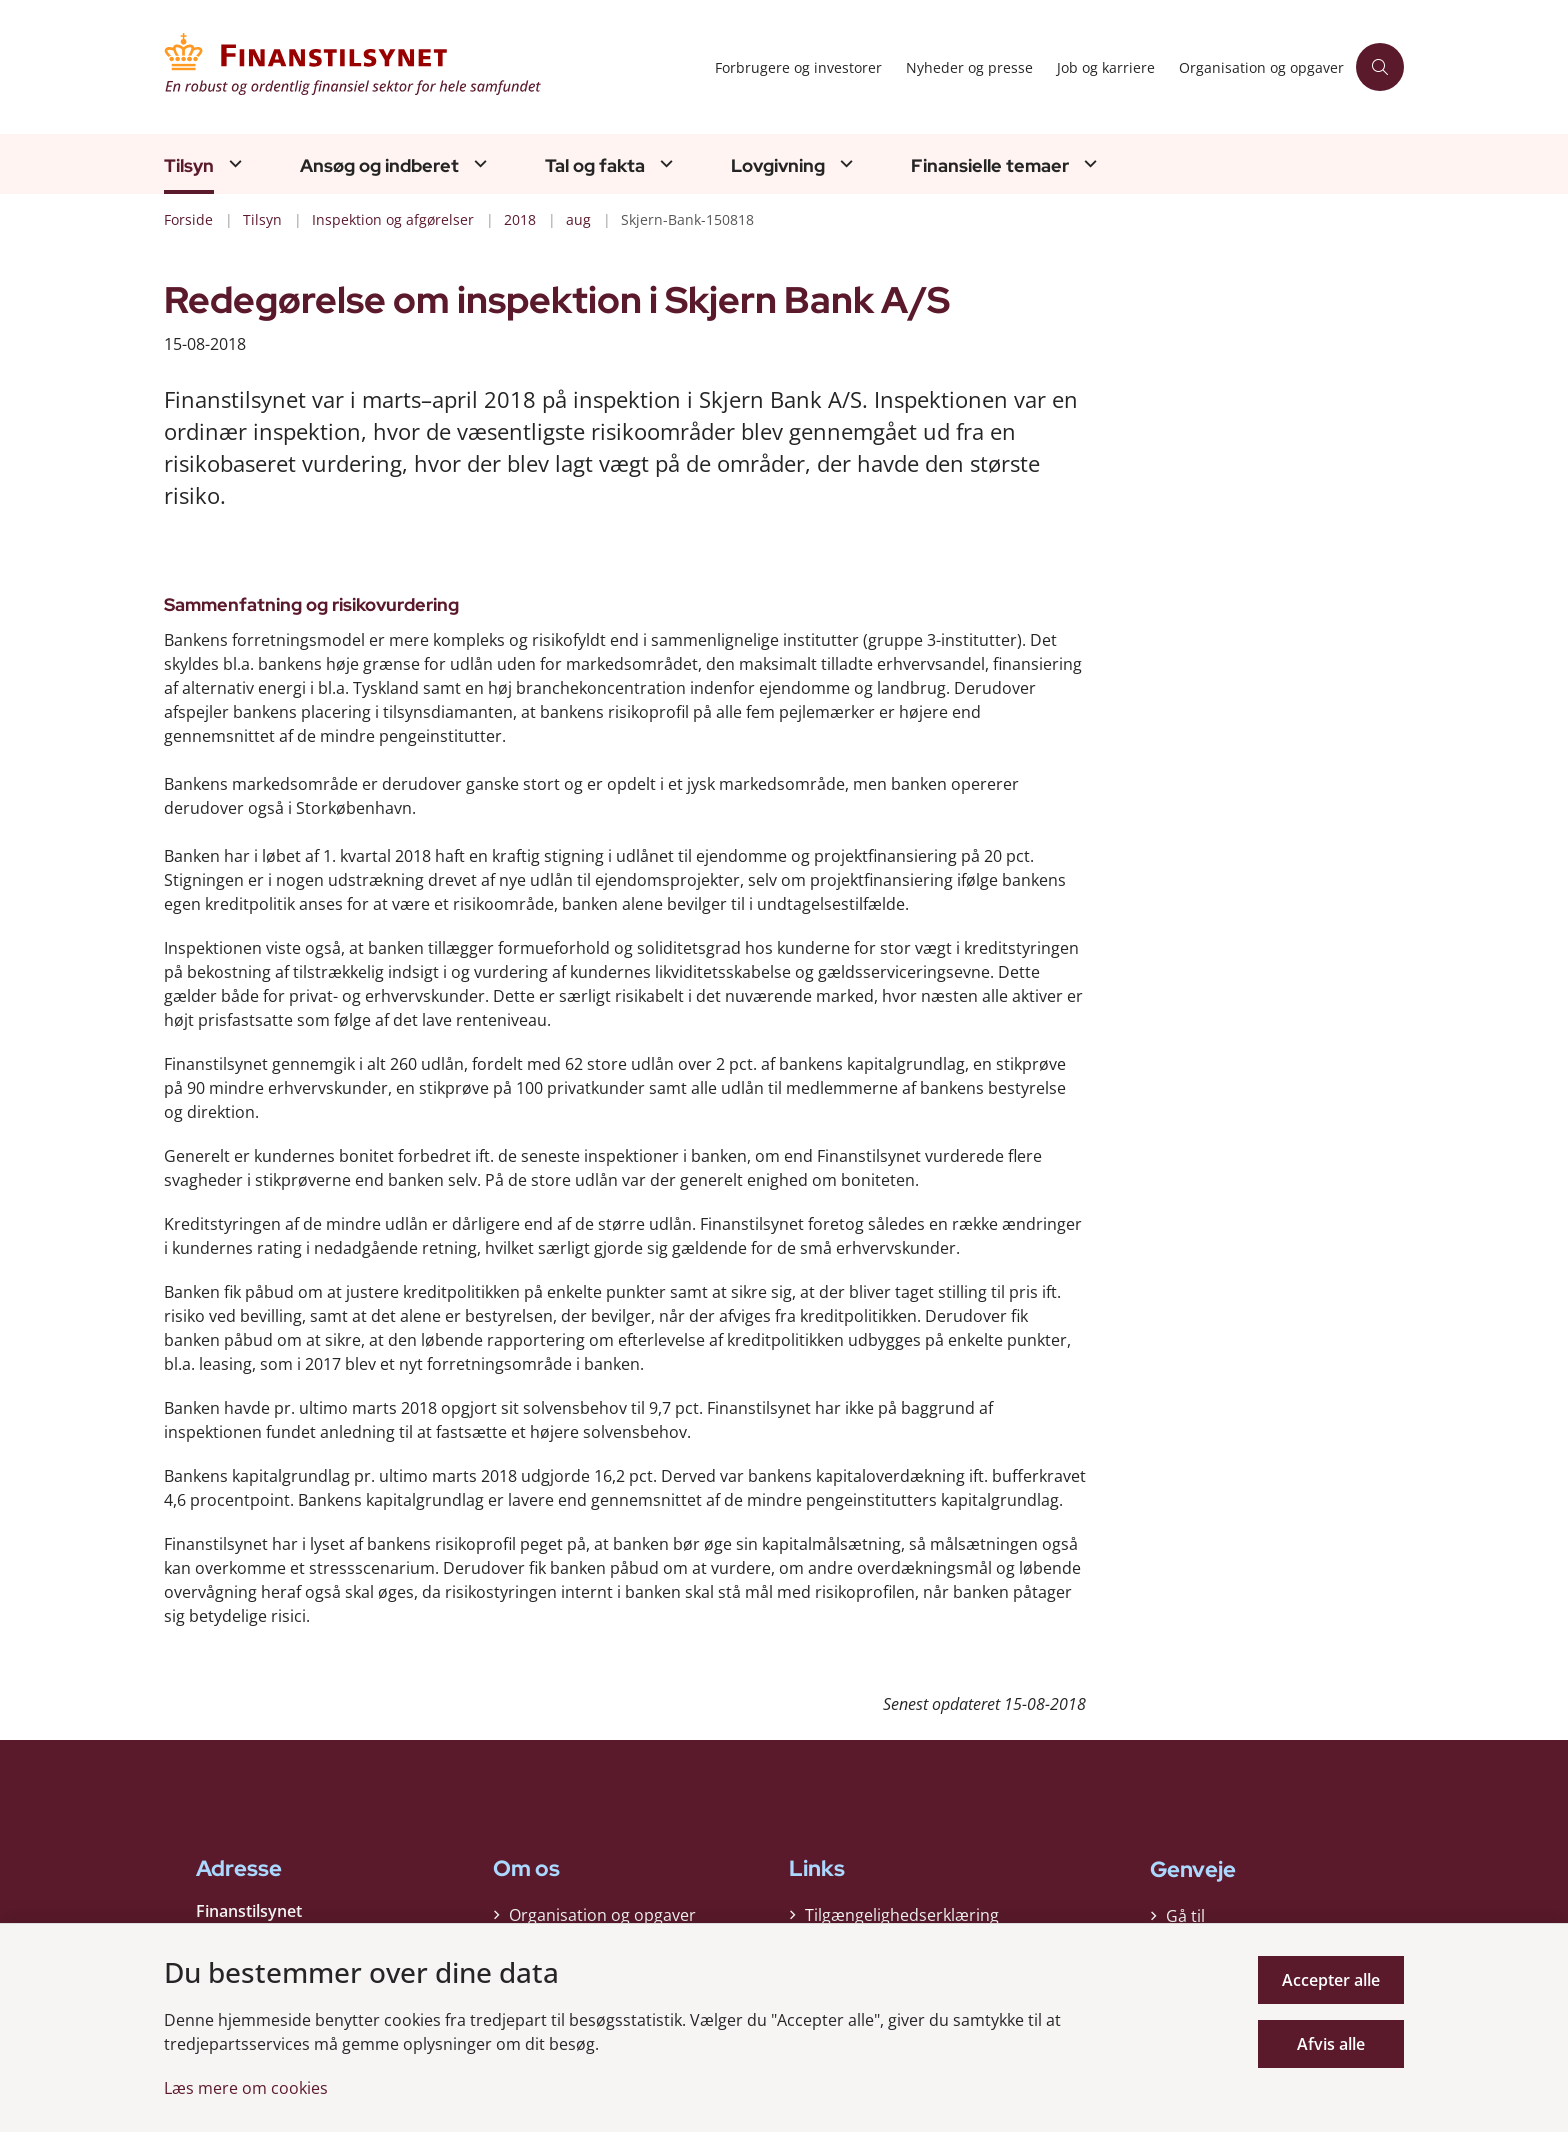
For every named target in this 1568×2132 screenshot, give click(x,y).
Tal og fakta (595, 166)
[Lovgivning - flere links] (844, 163)
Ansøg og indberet (379, 166)
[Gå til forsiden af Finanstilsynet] (433, 67)
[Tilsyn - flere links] (233, 163)
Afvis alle (1331, 2044)
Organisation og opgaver (602, 1915)
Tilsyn (189, 166)
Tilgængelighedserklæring (902, 1915)
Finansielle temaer (990, 166)
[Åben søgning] (1380, 67)
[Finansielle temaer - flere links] (1088, 163)
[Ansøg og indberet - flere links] (478, 163)
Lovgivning (778, 166)
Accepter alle (1331, 1980)
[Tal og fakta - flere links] (664, 163)
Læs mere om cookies (246, 2088)
